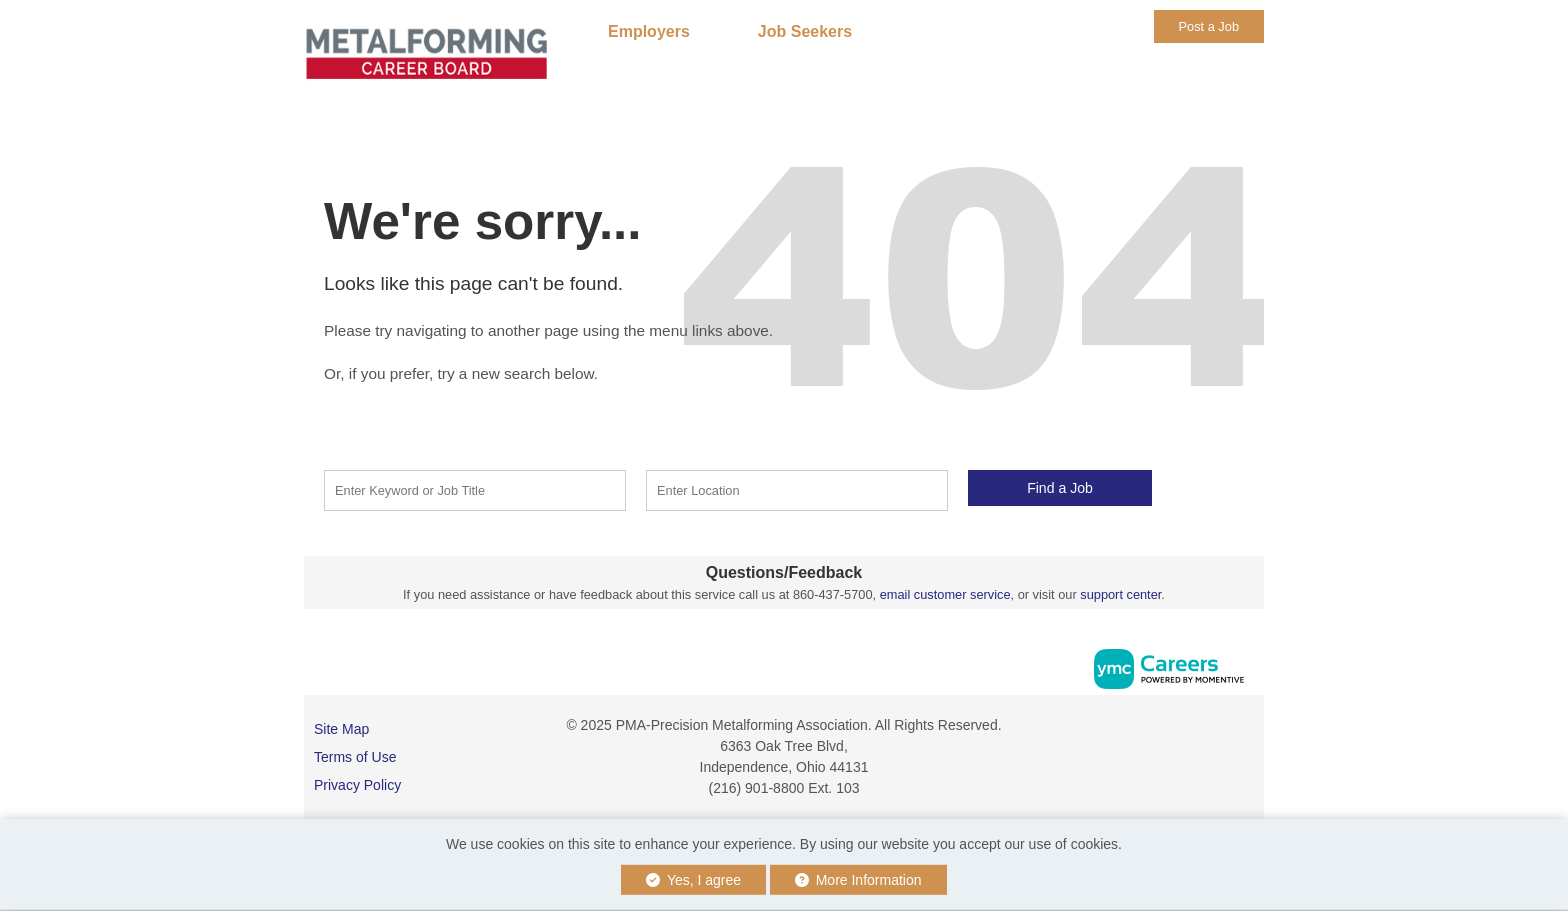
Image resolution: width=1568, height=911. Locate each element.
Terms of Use (355, 757)
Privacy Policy (357, 785)
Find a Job (1060, 488)
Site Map (341, 729)
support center (1120, 594)
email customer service (945, 594)
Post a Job (1209, 26)
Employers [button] (649, 31)
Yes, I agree (693, 880)
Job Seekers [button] (805, 31)
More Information (858, 880)
